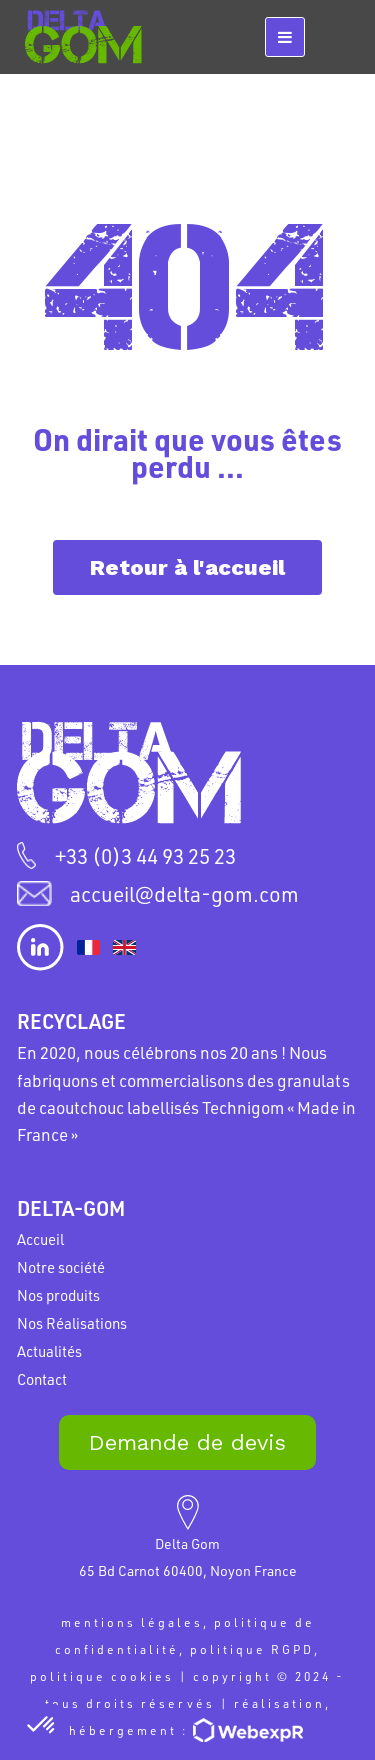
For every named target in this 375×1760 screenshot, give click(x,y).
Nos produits (58, 1295)
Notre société (61, 1267)
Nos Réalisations (72, 1323)
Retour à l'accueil (187, 567)
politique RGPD (252, 1649)
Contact (42, 1379)
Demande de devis (187, 1442)
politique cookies (102, 1676)
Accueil (40, 1239)
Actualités (49, 1351)
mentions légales (132, 1622)
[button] (42, 1726)
